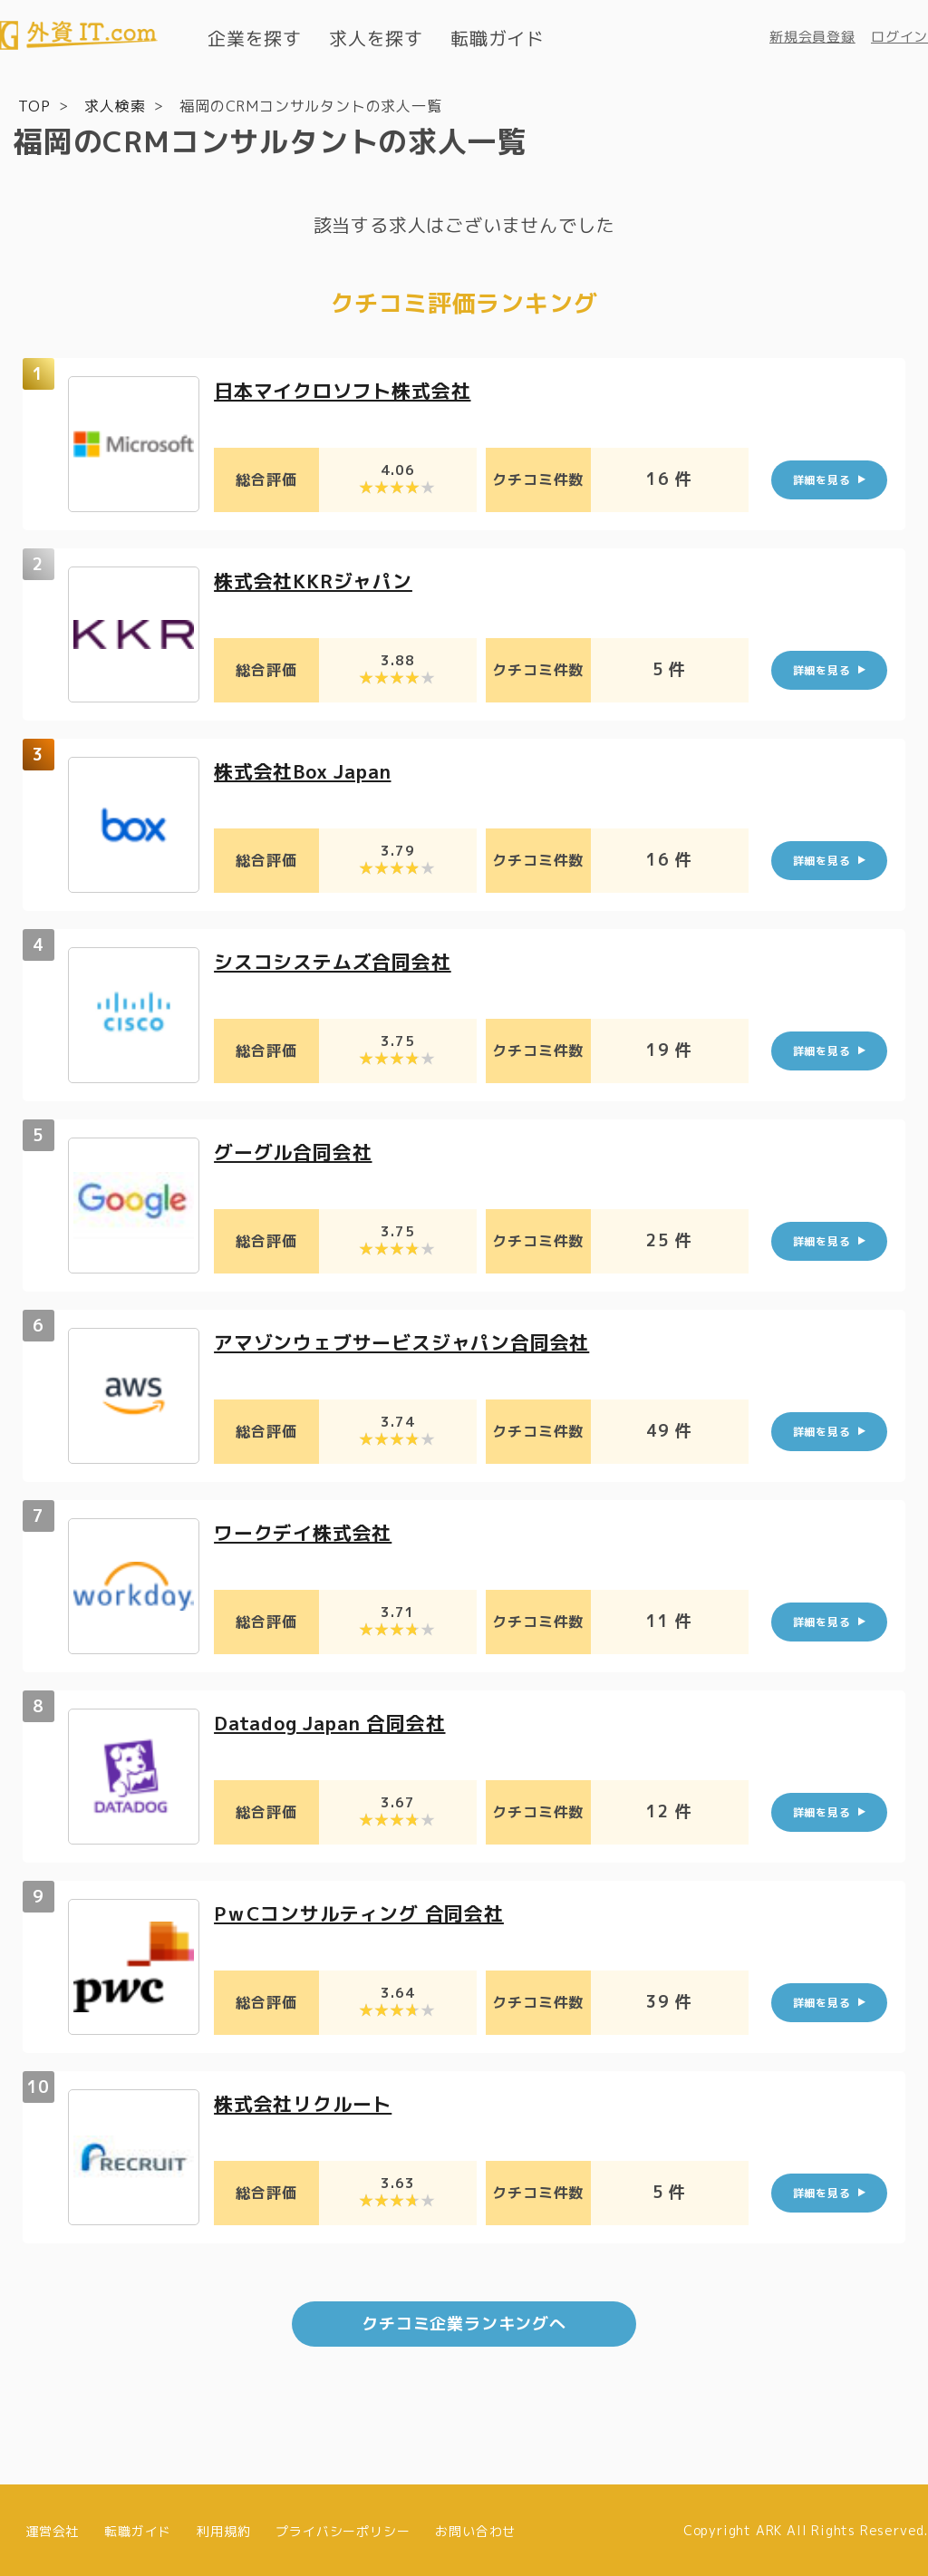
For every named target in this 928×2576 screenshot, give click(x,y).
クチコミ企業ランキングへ (464, 2321)
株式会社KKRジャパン (317, 580)
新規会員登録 (812, 36)
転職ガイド (497, 38)
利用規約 (223, 2528)
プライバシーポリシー (343, 2528)
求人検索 (114, 105)
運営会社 (52, 2528)
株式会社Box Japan (308, 770)
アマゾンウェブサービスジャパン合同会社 (410, 1341)
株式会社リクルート (307, 2102)
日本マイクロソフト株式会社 (348, 389)
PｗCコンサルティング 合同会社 (365, 1912)
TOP (34, 105)
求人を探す (376, 38)
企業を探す (255, 38)
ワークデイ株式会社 (307, 1531)
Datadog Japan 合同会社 (337, 1722)
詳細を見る (822, 479)
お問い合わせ (475, 2528)
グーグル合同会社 (296, 1151)
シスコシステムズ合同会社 (338, 960)
